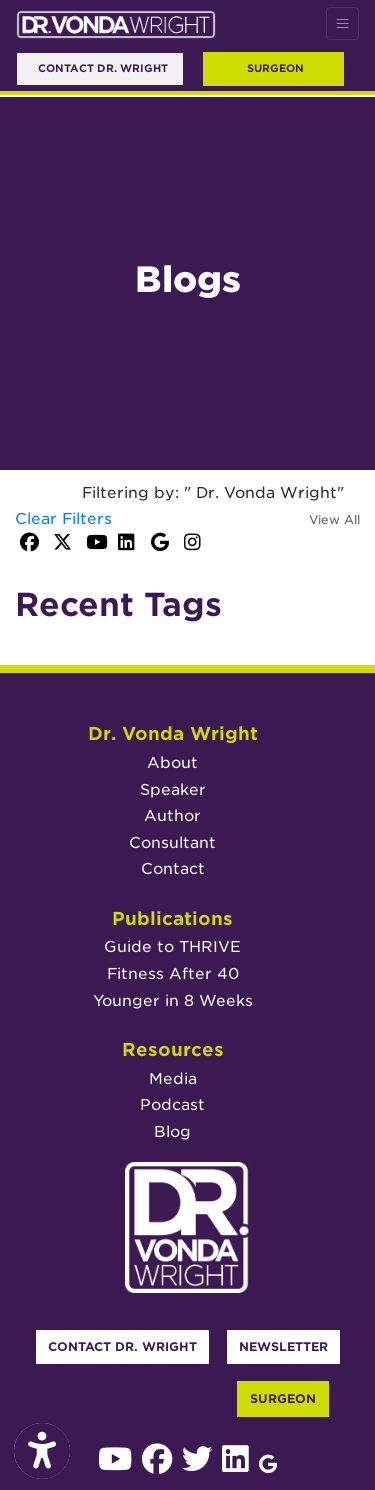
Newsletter (283, 1346)
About (172, 762)
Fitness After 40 (173, 973)
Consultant (172, 842)
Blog (172, 1131)
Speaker (173, 789)
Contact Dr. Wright (122, 1346)
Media (173, 1078)
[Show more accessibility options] (42, 1452)
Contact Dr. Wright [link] (100, 68)
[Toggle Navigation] (342, 23)
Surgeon (275, 68)
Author (172, 815)
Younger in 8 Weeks (173, 1000)
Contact (173, 868)
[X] (64, 543)
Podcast (172, 1104)
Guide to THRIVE (172, 946)
